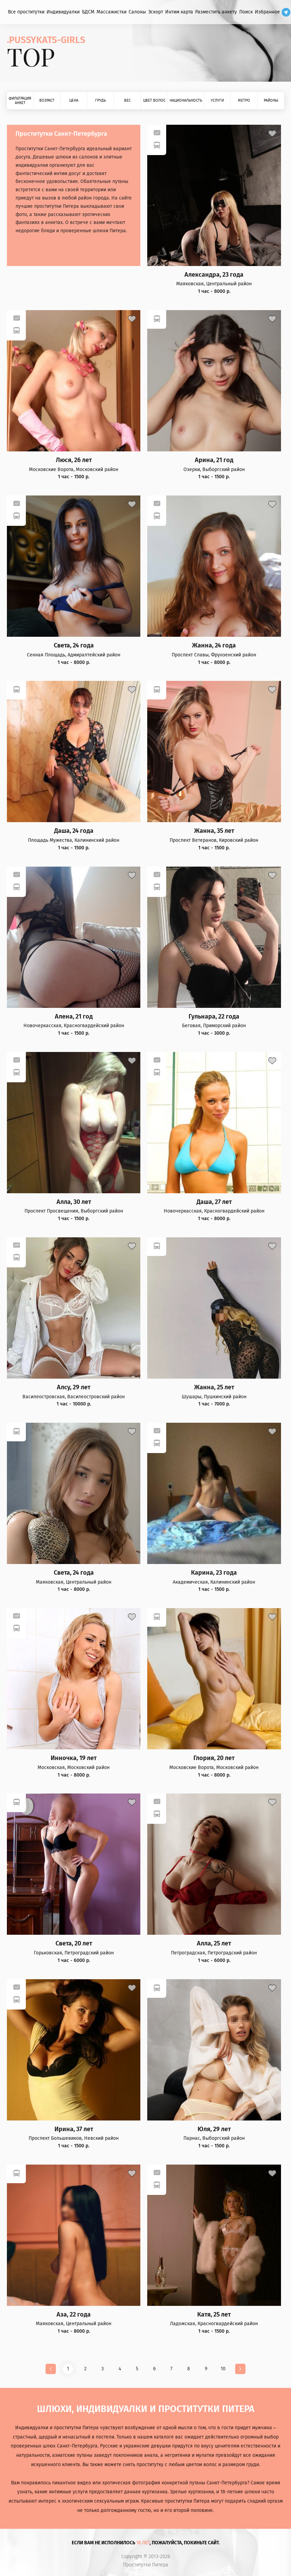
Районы (271, 100)
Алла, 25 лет (214, 1943)
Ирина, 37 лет (73, 2129)
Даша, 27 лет (214, 1202)
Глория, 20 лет (213, 1758)
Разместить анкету (216, 12)
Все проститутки (26, 12)
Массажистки (112, 12)
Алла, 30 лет (74, 1202)
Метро (244, 100)
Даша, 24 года (73, 831)
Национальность (186, 100)
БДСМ (88, 12)
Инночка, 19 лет (74, 1758)
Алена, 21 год (74, 1016)
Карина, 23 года (214, 1572)
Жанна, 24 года (214, 645)
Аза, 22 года (74, 2314)
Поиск (246, 12)
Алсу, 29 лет (73, 1387)
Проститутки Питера (145, 2565)
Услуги (217, 100)
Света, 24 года (74, 645)
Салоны (137, 12)
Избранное (267, 12)
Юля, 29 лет (214, 2129)
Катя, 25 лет (214, 2314)
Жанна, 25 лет (214, 1387)
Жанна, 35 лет (214, 831)
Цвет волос (154, 100)
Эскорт (155, 12)
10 (223, 2369)
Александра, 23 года (213, 274)
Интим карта (179, 12)
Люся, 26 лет (74, 460)
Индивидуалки (63, 12)
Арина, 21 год (214, 460)
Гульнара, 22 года (214, 1016)
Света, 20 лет (74, 1943)
